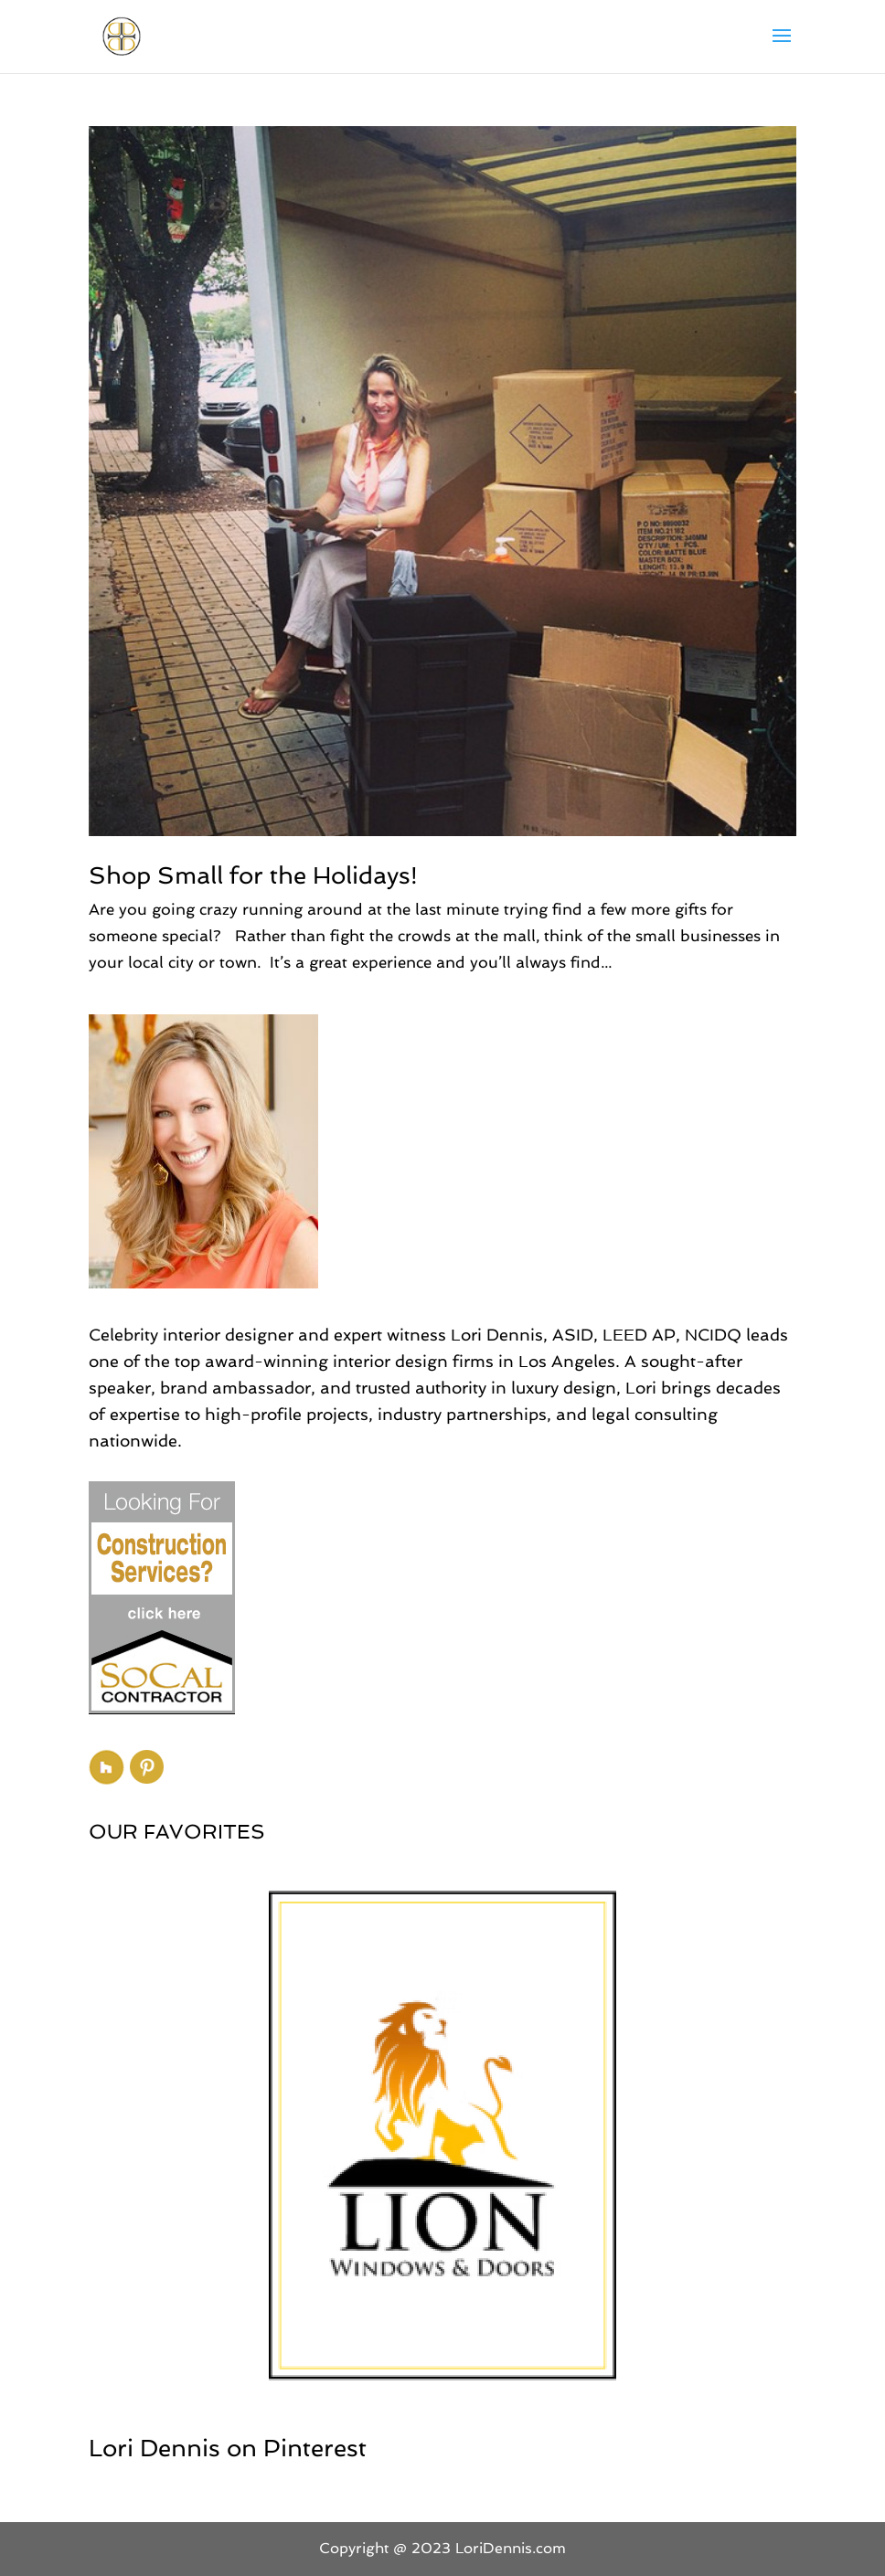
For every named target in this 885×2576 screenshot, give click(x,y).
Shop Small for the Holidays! (253, 875)
